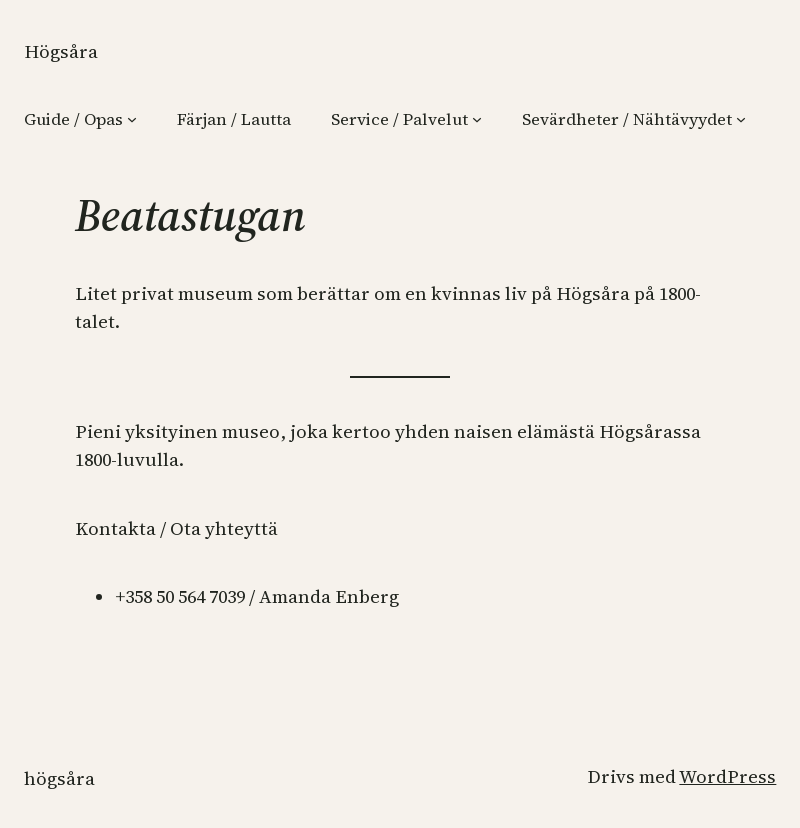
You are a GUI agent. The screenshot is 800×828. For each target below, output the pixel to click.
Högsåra (61, 51)
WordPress (727, 776)
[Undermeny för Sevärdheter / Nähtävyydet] (741, 119)
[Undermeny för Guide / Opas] (132, 119)
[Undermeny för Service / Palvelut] (477, 119)
